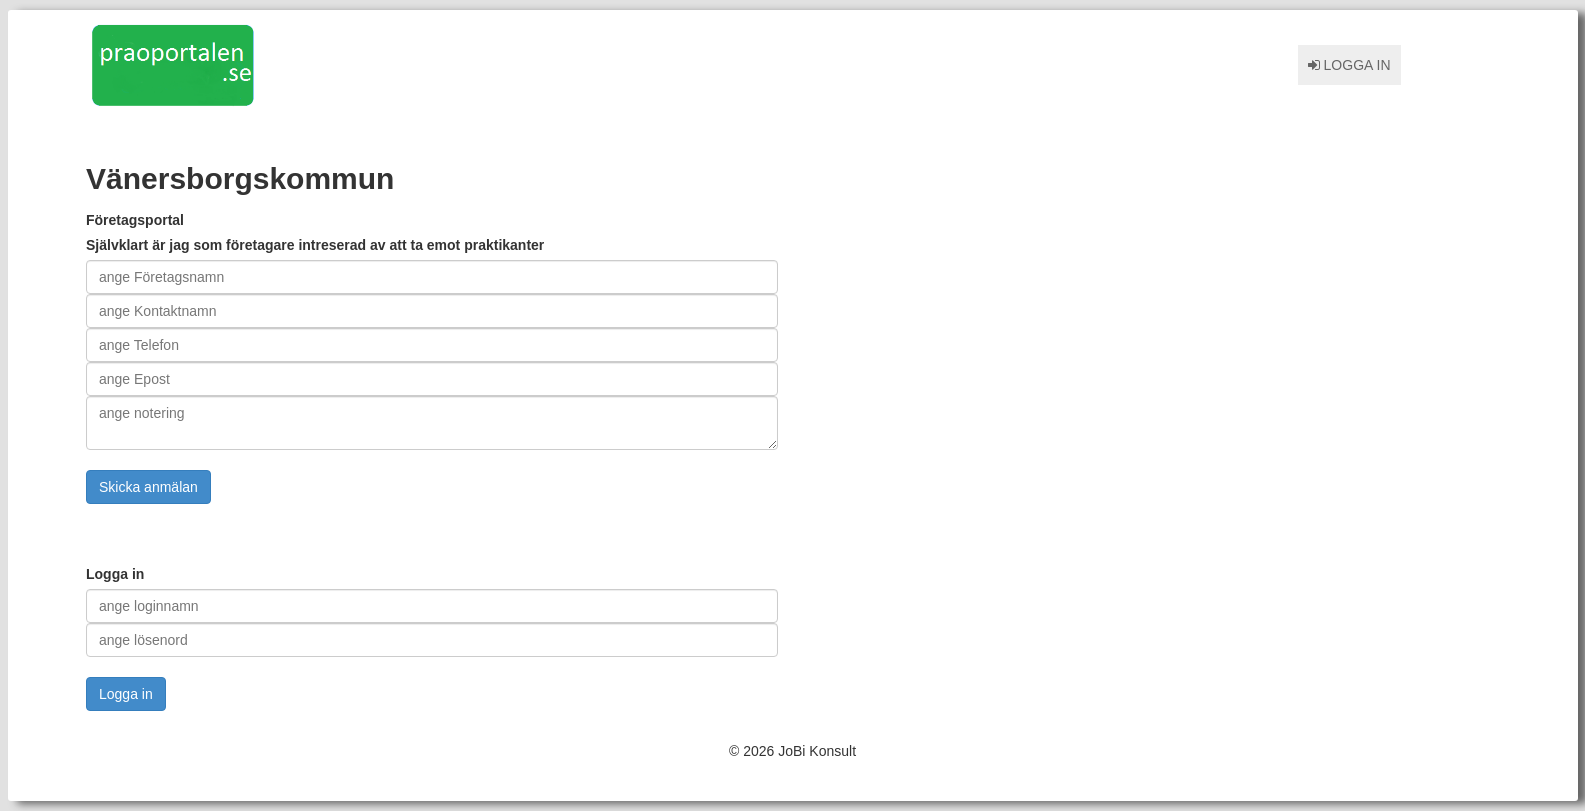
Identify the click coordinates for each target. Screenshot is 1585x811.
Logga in (1349, 65)
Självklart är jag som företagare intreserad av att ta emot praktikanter (315, 245)
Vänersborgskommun (240, 178)
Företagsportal (135, 220)
